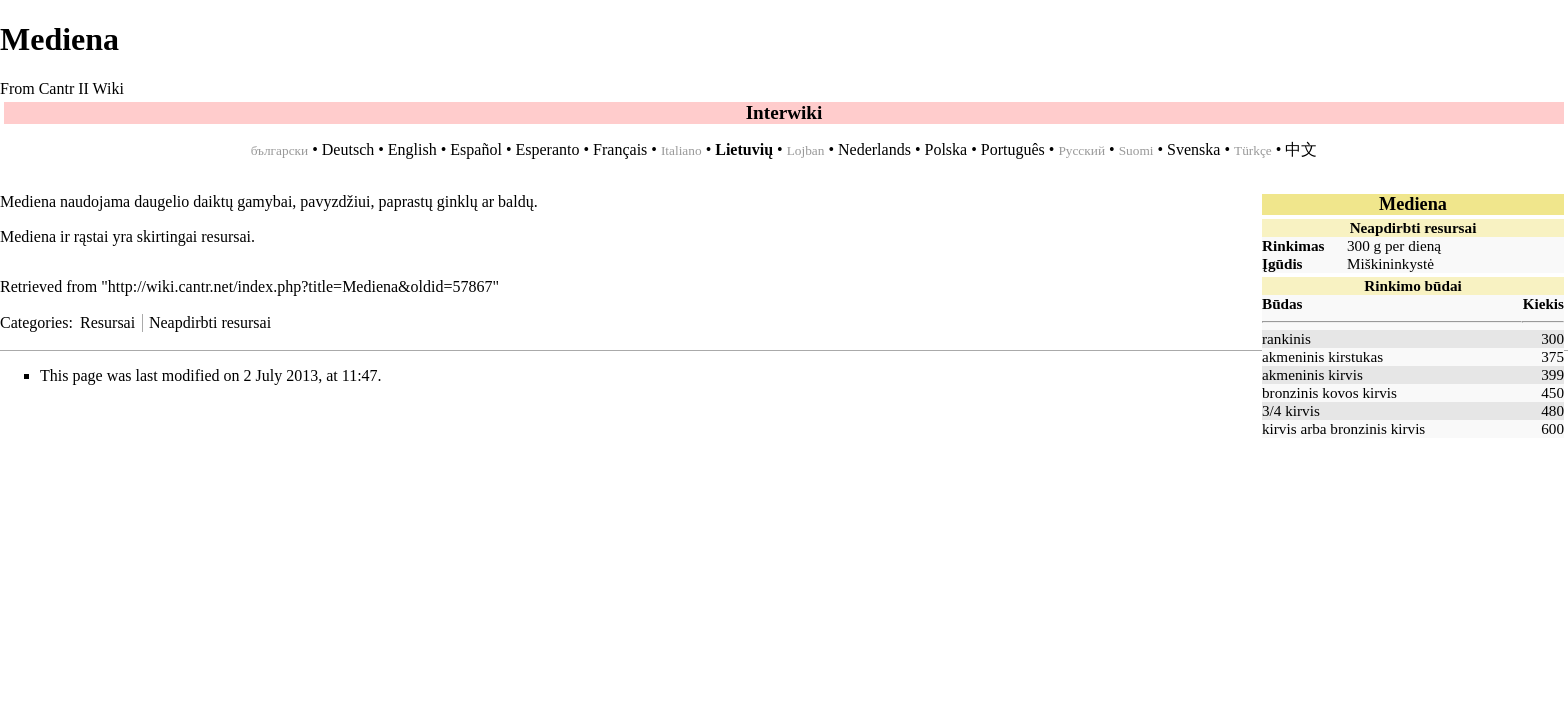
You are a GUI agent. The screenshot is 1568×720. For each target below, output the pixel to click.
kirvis (1279, 428)
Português (1013, 149)
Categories (34, 322)
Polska (945, 149)
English (412, 149)
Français (620, 149)
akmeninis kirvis (1312, 374)
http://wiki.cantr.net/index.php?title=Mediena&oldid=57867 (300, 286)
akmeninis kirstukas (1322, 356)
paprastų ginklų (428, 201)
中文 (1301, 149)
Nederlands (874, 149)
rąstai (91, 236)
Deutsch (348, 149)
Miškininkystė (1390, 263)
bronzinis (1358, 428)
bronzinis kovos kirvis (1329, 392)
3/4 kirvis (1291, 410)
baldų (516, 201)
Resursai (107, 322)
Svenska (1193, 149)
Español (476, 149)
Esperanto (548, 149)
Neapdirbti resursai (210, 322)
